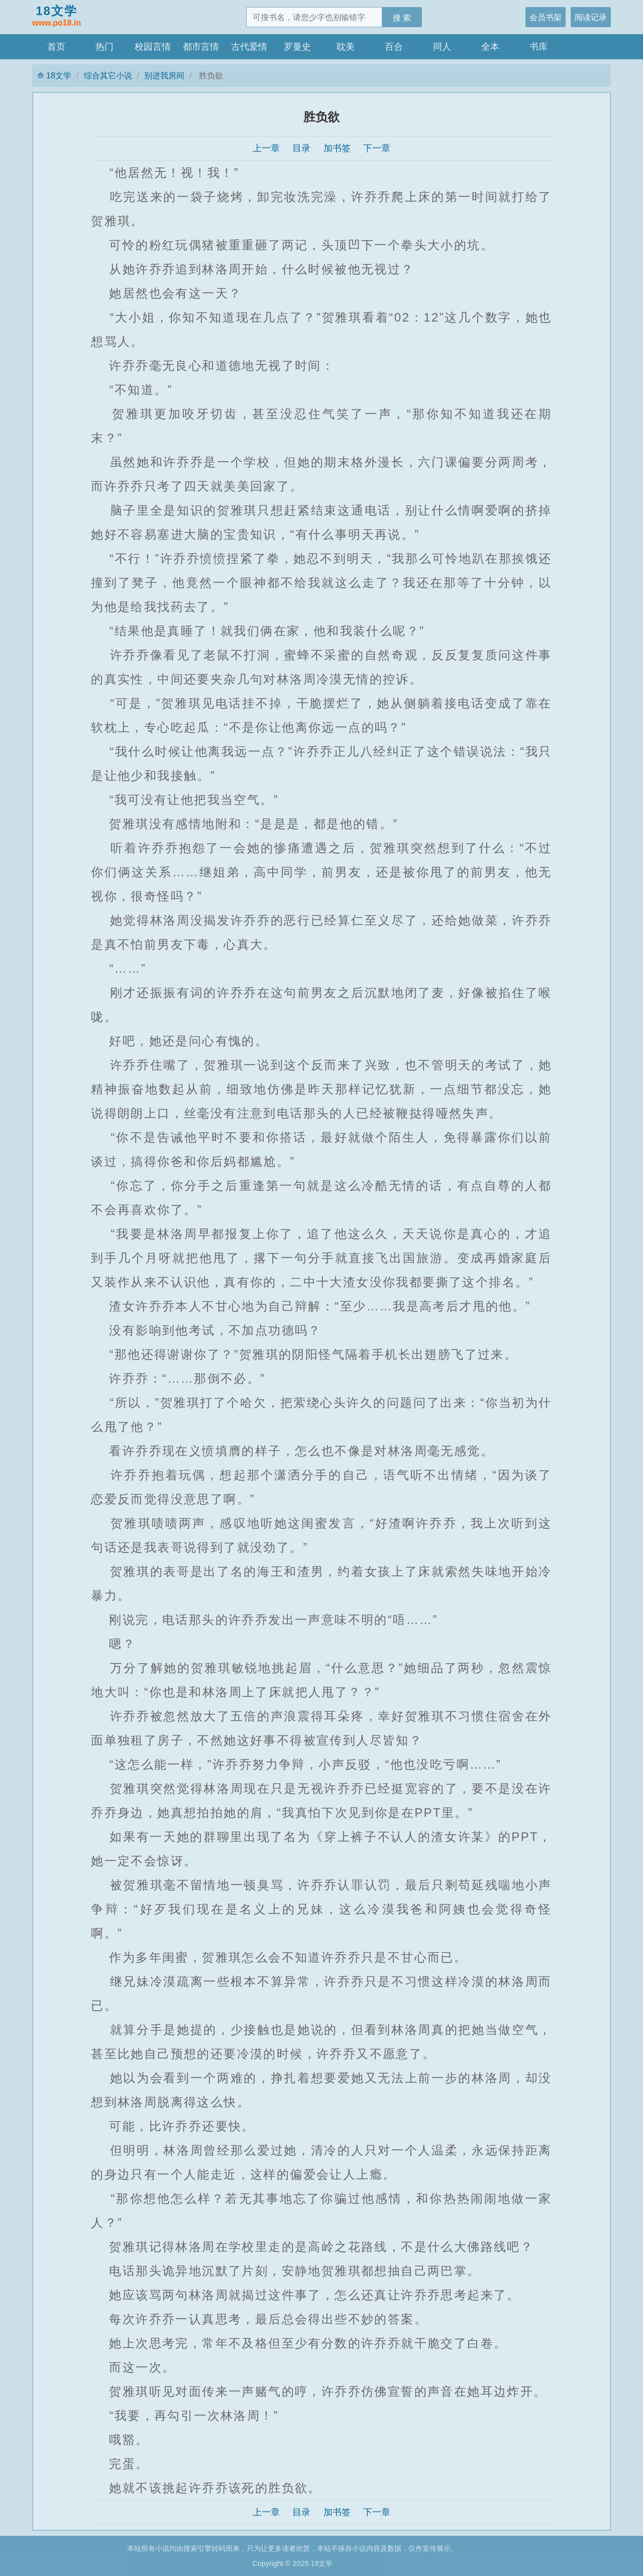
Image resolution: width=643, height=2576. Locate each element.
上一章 (266, 148)
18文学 (56, 16)
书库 (538, 47)
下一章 (376, 148)
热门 (104, 47)
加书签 (337, 148)
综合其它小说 (108, 75)
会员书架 (545, 17)
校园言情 (153, 47)
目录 (301, 148)
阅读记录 (591, 17)
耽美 (346, 47)
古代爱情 (249, 47)
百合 (394, 47)
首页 (56, 47)
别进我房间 (164, 75)
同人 (442, 47)
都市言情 (201, 47)
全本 (490, 47)
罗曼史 (297, 47)
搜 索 (402, 17)
